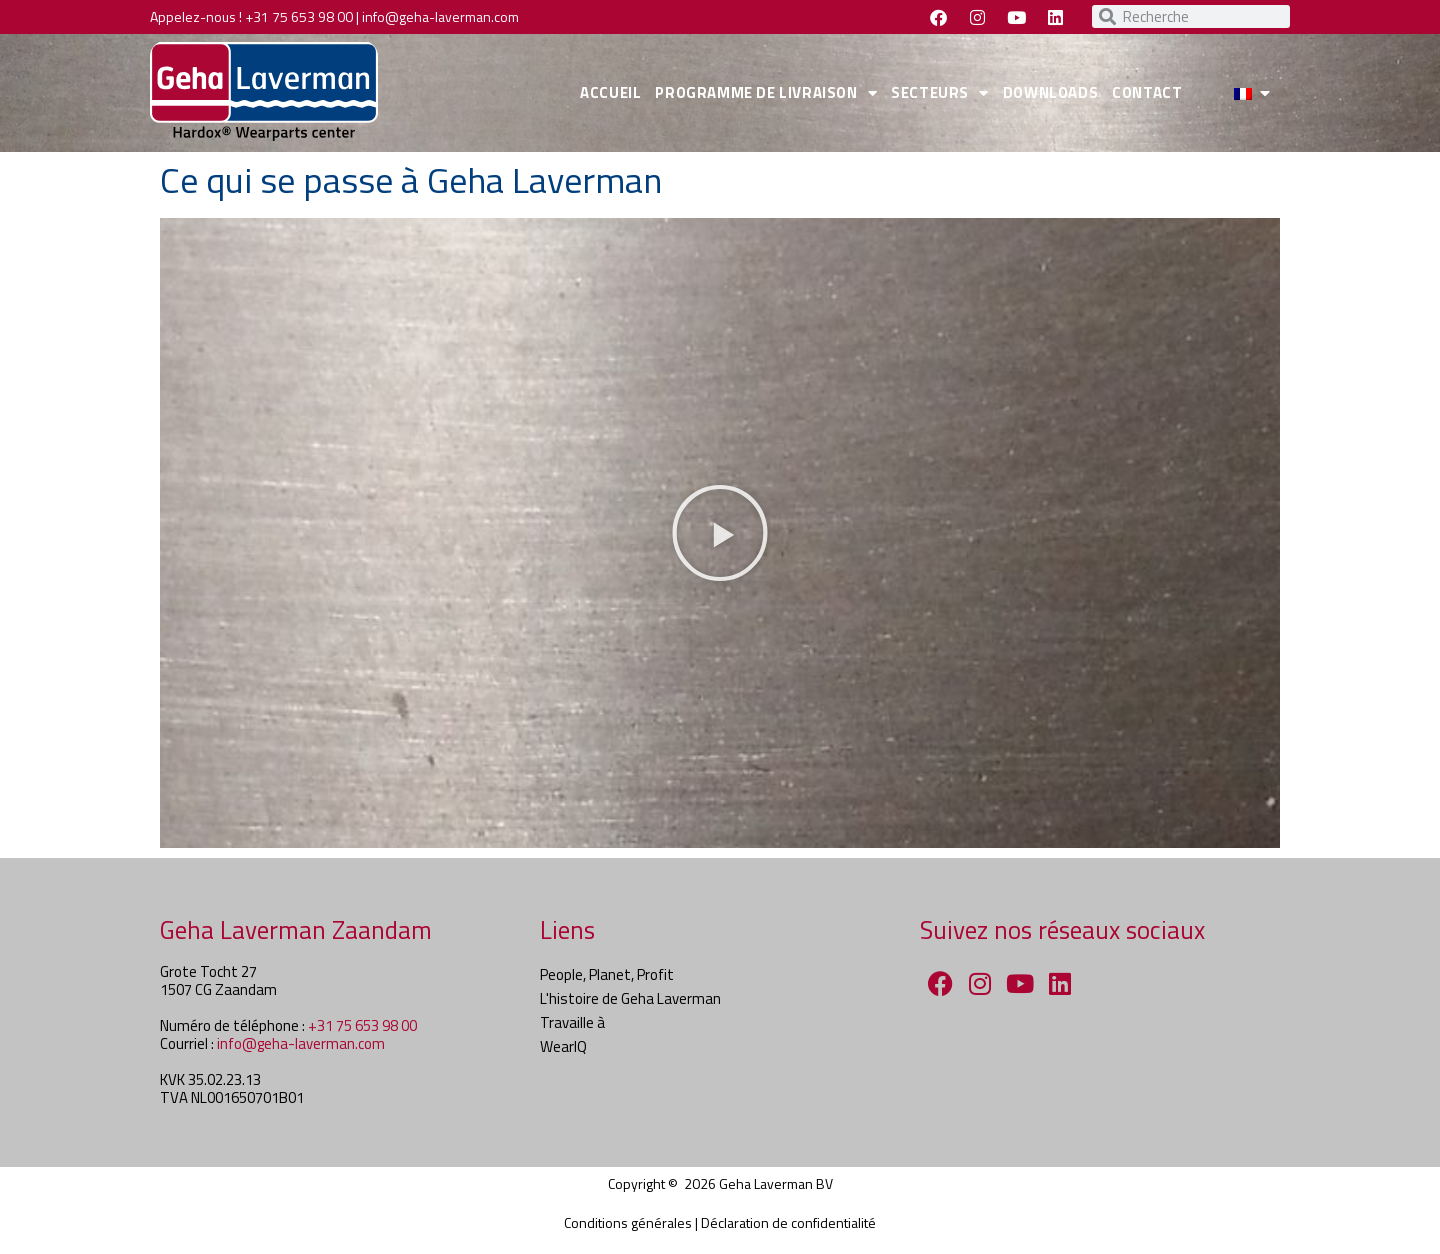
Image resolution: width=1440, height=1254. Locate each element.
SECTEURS (939, 93)
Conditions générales (628, 1222)
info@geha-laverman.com (440, 16)
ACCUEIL (610, 92)
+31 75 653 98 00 (299, 16)
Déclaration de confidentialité (788, 1222)
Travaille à (572, 1022)
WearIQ (563, 1046)
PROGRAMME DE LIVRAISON (766, 93)
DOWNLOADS (1050, 92)
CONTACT (1147, 92)
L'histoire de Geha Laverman (630, 998)
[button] (720, 533)
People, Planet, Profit (607, 974)
